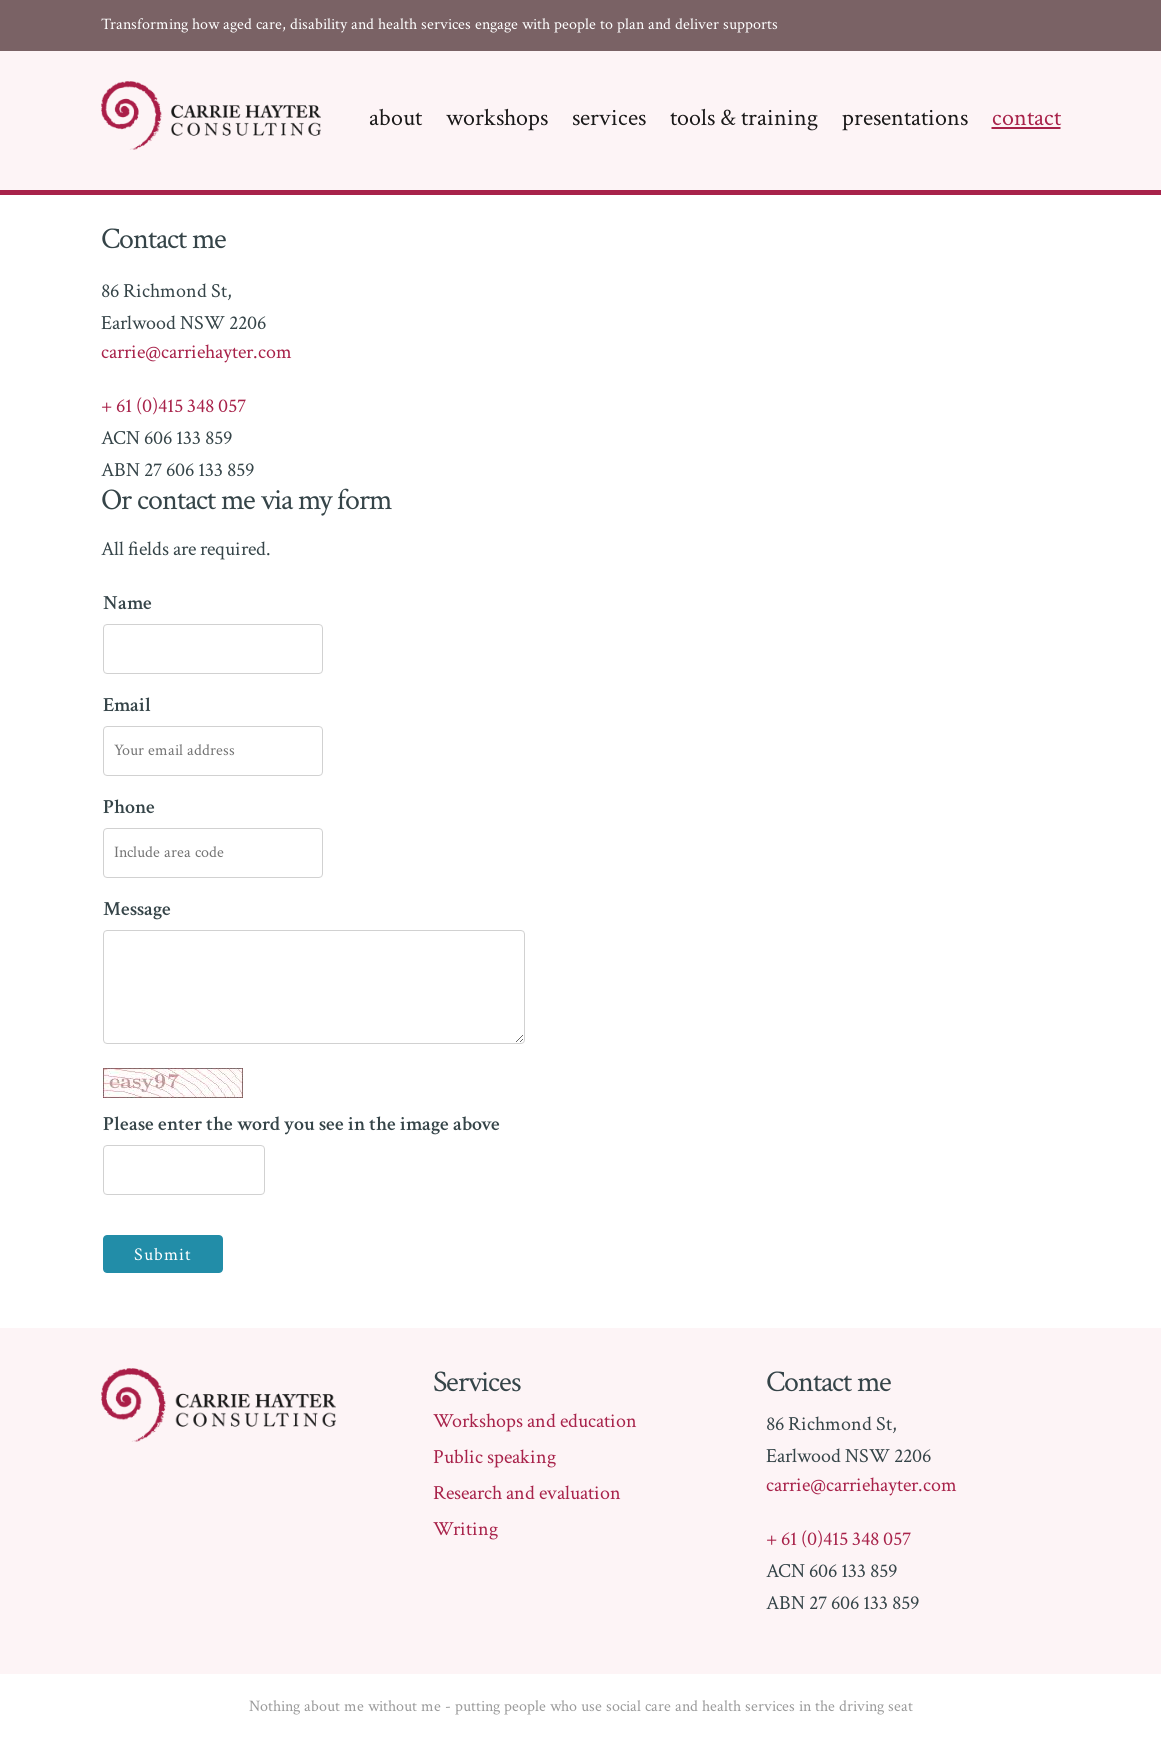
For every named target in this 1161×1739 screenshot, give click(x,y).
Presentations (905, 118)
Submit (163, 1254)
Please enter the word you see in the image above (301, 1102)
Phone (129, 807)
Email (127, 705)
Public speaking (494, 1457)
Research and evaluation (527, 1493)
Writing (465, 1529)
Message (137, 909)
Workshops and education (535, 1421)
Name (127, 603)
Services (609, 118)
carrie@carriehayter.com (196, 352)
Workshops (497, 118)
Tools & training (744, 118)
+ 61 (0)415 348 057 (173, 406)
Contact (1026, 118)
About (395, 118)
